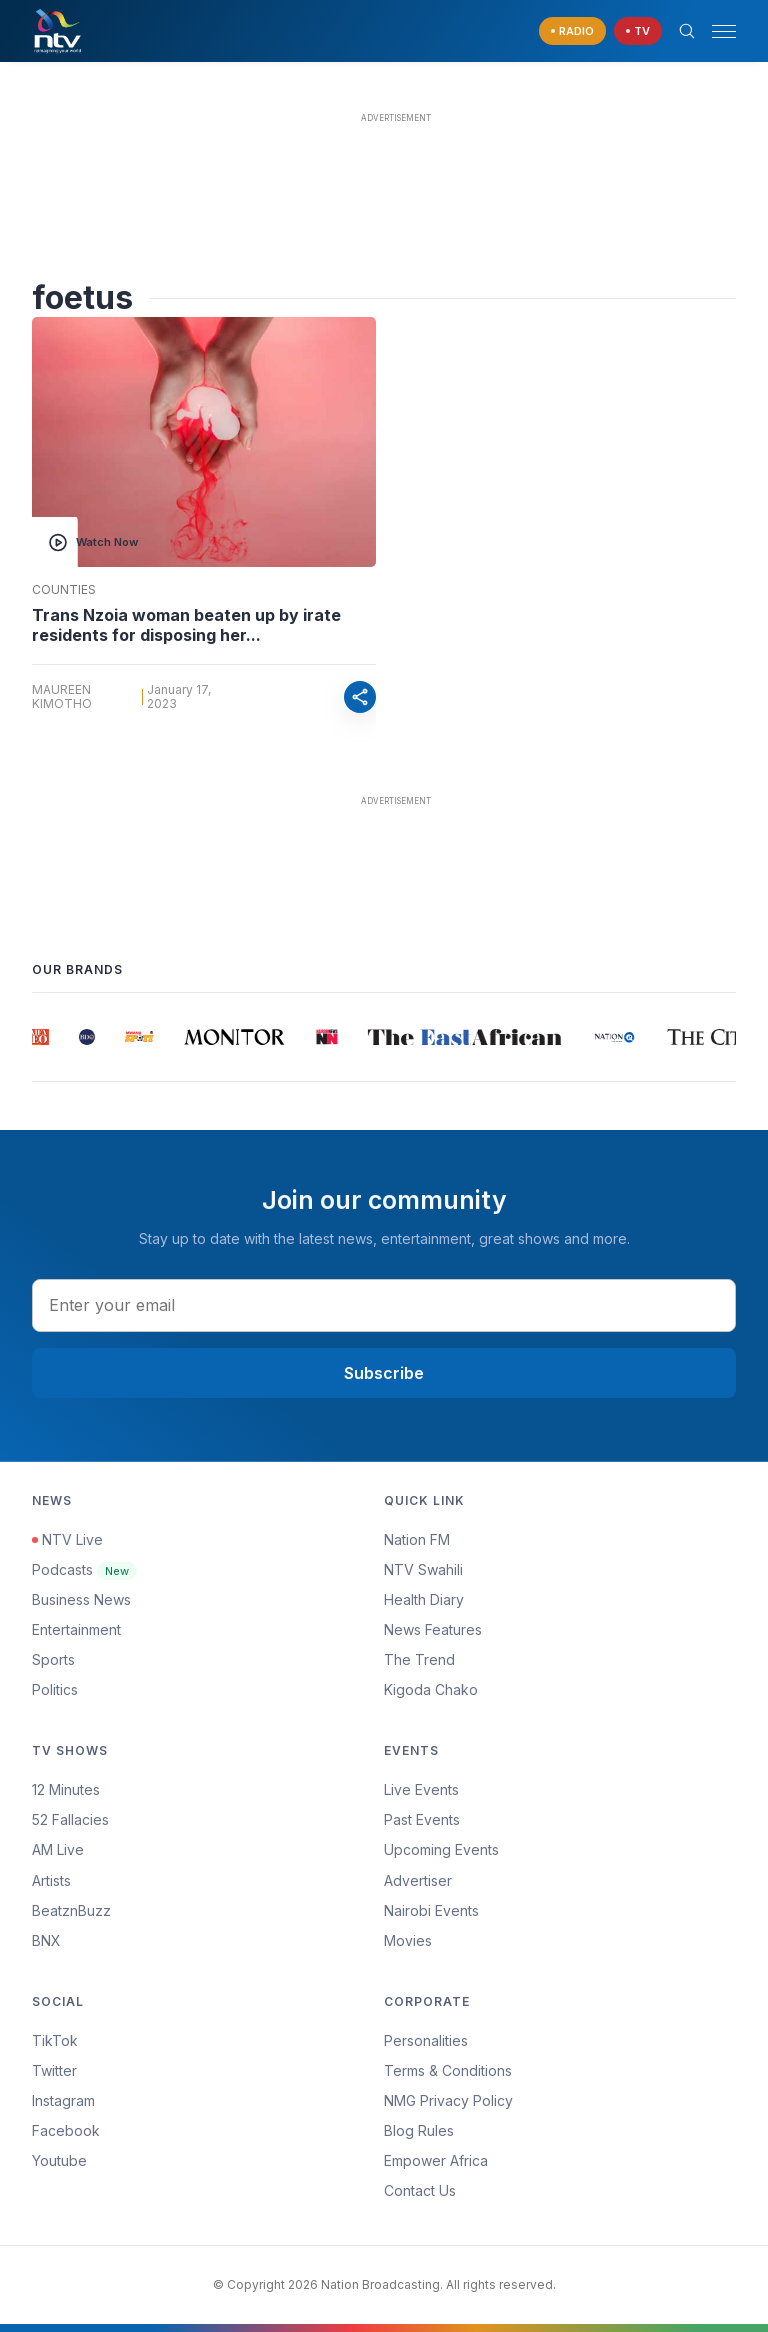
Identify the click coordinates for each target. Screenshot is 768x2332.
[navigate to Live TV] (638, 31)
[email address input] (384, 1305)
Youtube (59, 2160)
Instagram (63, 2100)
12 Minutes (66, 1789)
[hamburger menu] (724, 31)
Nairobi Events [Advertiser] (431, 1910)
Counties (64, 590)
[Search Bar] (687, 31)
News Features (433, 1629)
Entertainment (76, 1629)
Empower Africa (436, 2160)
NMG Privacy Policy (448, 2100)
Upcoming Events (441, 1849)
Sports (53, 1659)
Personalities (426, 2040)
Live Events (421, 1789)
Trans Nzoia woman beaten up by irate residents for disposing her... (186, 625)
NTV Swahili (423, 1569)
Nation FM (417, 1539)
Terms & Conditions (448, 2070)
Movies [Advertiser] (408, 1940)
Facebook (66, 2130)
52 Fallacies (70, 1819)
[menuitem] (560, 1911)
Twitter (54, 2070)
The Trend (419, 1659)
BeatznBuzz (71, 1910)
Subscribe (384, 1373)
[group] (40, 1037)
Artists (51, 1880)
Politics (55, 1689)
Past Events (422, 1819)
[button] (716, 31)
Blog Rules (419, 2130)
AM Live (58, 1849)
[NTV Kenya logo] (57, 31)
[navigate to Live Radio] (572, 31)
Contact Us (420, 2190)
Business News (81, 1599)
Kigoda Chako (431, 1689)
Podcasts (84, 1569)
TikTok (55, 2040)
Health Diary (424, 1599)
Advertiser (418, 1880)
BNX (46, 1940)
